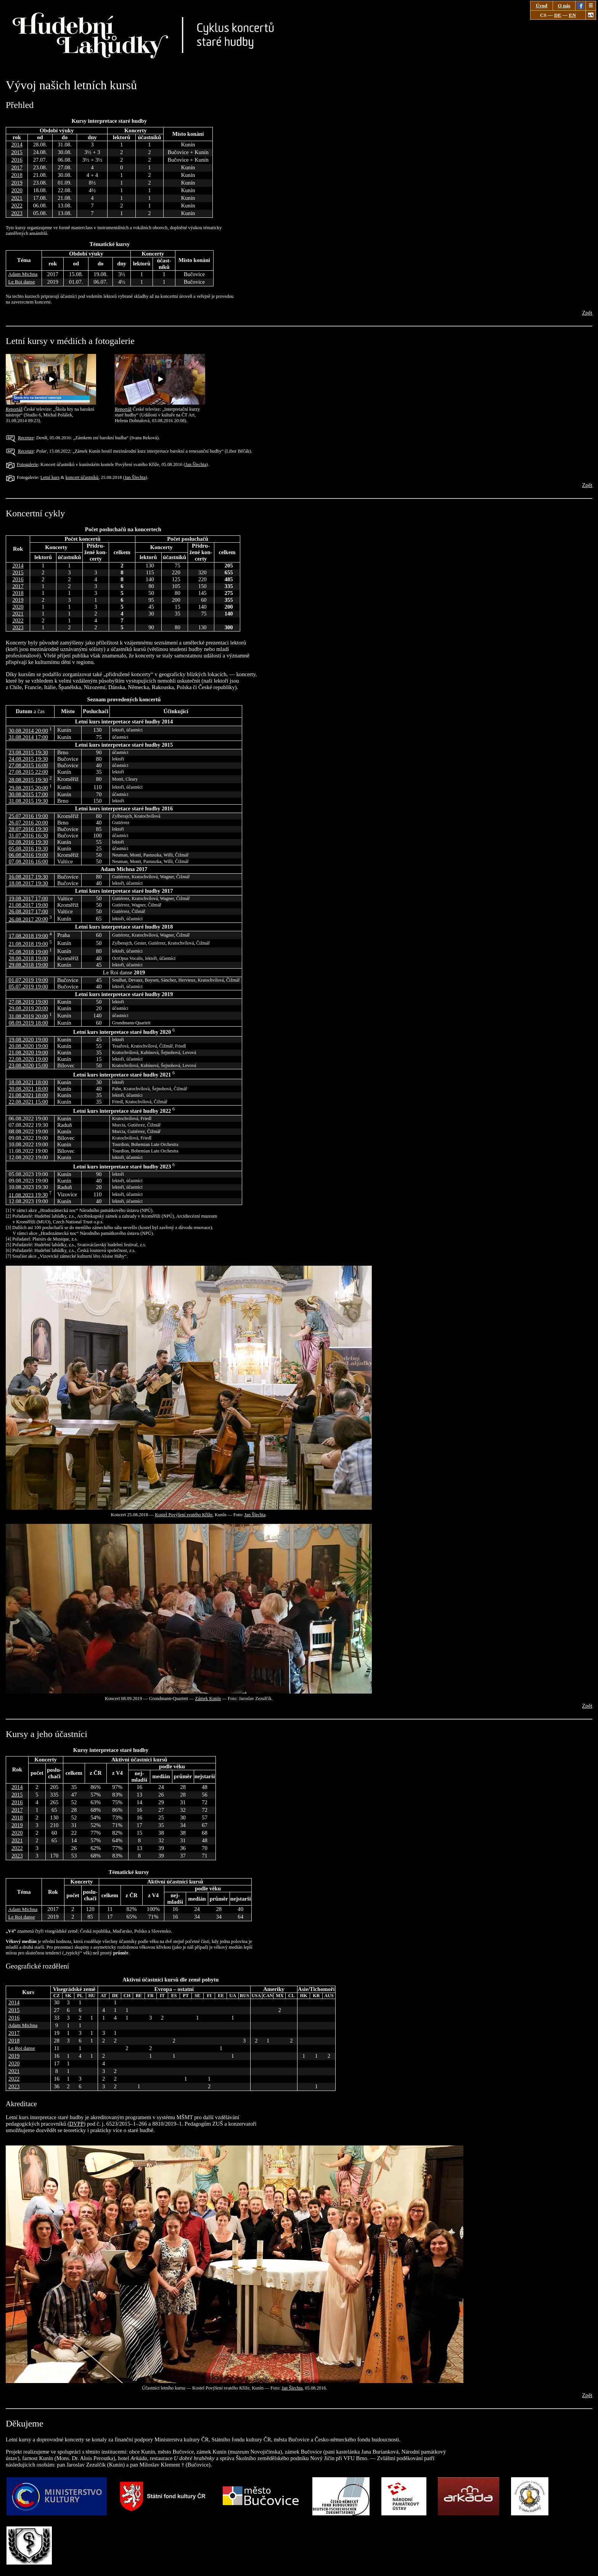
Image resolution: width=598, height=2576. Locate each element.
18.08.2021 (28, 1082)
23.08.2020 (28, 1065)
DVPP (76, 2124)
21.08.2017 (28, 905)
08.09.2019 (28, 1023)
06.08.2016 (28, 855)
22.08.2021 (28, 1102)
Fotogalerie (27, 464)
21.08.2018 (28, 944)
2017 (16, 167)
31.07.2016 (28, 835)
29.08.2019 (28, 1008)
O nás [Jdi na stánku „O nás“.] (564, 5)
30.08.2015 (28, 794)
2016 (16, 160)
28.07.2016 (28, 829)
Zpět (587, 313)
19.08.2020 (28, 1040)
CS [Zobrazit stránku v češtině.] (543, 15)
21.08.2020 (28, 1052)
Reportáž (51, 407)
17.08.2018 (28, 936)
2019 (16, 183)
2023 (16, 213)
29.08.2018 (28, 965)
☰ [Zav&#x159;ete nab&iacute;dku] (590, 5)
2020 (16, 190)
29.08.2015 (28, 788)
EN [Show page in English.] (572, 15)
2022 (16, 205)
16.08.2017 (28, 877)
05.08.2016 (28, 848)
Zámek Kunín (208, 1698)
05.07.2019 (28, 986)
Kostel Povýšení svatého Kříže (183, 1514)
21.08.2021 (28, 1095)
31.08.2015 (28, 801)
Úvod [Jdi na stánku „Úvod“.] (541, 5)
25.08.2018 (28, 952)
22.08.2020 (28, 1059)
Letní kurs (49, 477)
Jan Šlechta (195, 464)
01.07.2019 (28, 980)
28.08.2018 (28, 958)
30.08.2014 (28, 731)
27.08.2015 (28, 765)
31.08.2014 (28, 737)
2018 (16, 175)
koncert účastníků (82, 477)
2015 (16, 152)
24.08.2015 (28, 759)
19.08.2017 (28, 898)
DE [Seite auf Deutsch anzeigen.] (557, 15)
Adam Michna (23, 274)
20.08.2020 (28, 1046)
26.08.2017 (28, 911)
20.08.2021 (28, 1089)
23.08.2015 (28, 752)
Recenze (26, 437)
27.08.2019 (28, 1002)
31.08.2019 (28, 1016)
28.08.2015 (28, 780)
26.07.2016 (28, 823)
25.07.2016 (28, 816)
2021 (16, 198)
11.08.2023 (28, 1195)
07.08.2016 (28, 861)
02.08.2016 (28, 842)
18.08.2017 (28, 883)
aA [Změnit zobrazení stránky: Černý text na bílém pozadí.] (590, 15)
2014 (16, 144)
